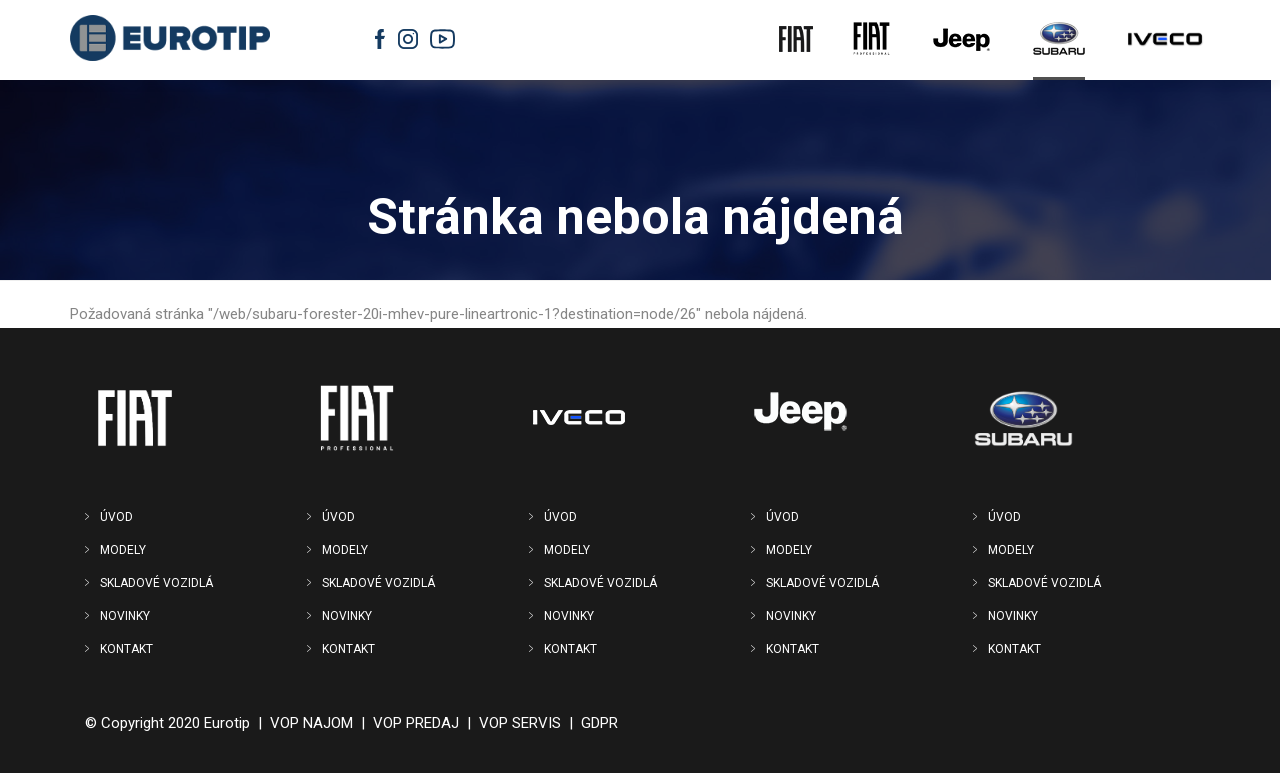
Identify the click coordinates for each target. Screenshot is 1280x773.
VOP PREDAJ (416, 723)
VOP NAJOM (311, 723)
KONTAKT (126, 649)
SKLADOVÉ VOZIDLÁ (156, 583)
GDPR (599, 723)
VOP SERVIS (520, 723)
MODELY (123, 550)
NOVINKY (125, 616)
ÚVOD (116, 517)
